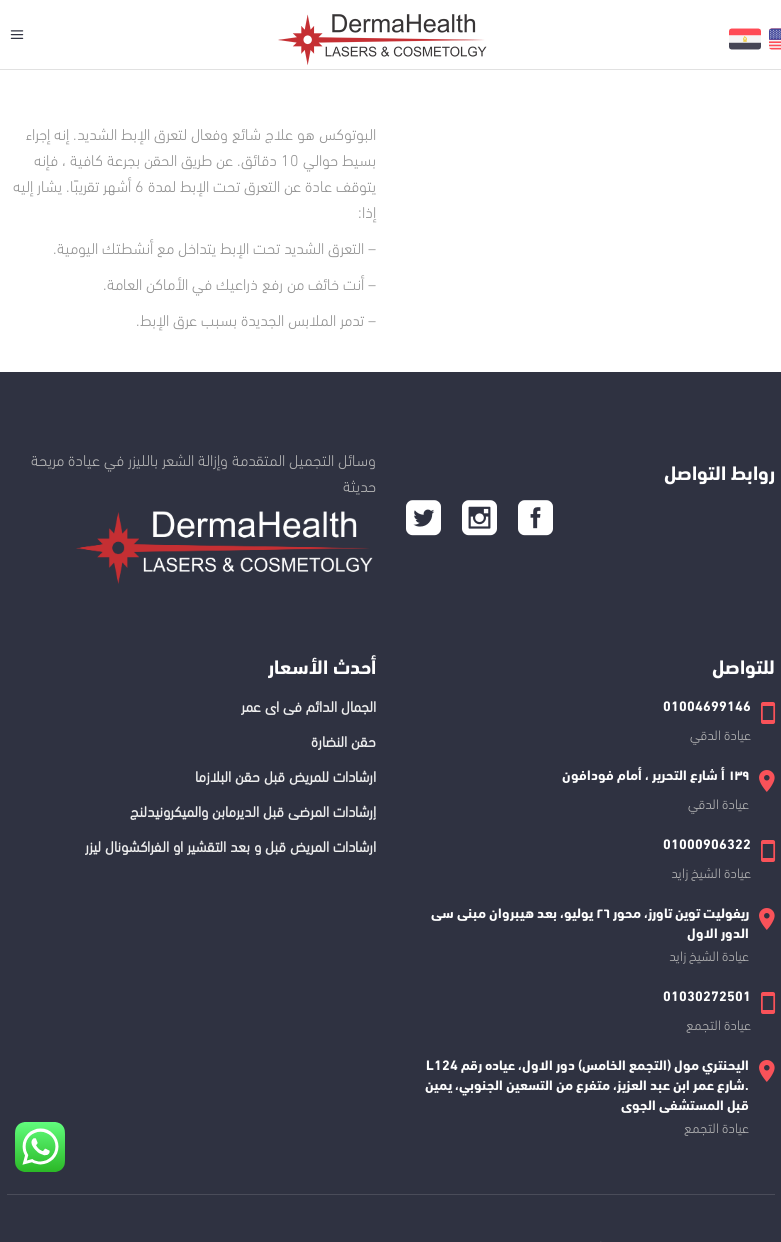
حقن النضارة (343, 740)
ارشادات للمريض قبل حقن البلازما (285, 775)
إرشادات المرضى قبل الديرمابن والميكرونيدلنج (253, 810)
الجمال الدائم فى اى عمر (308, 705)
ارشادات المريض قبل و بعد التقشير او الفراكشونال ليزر (230, 845)
